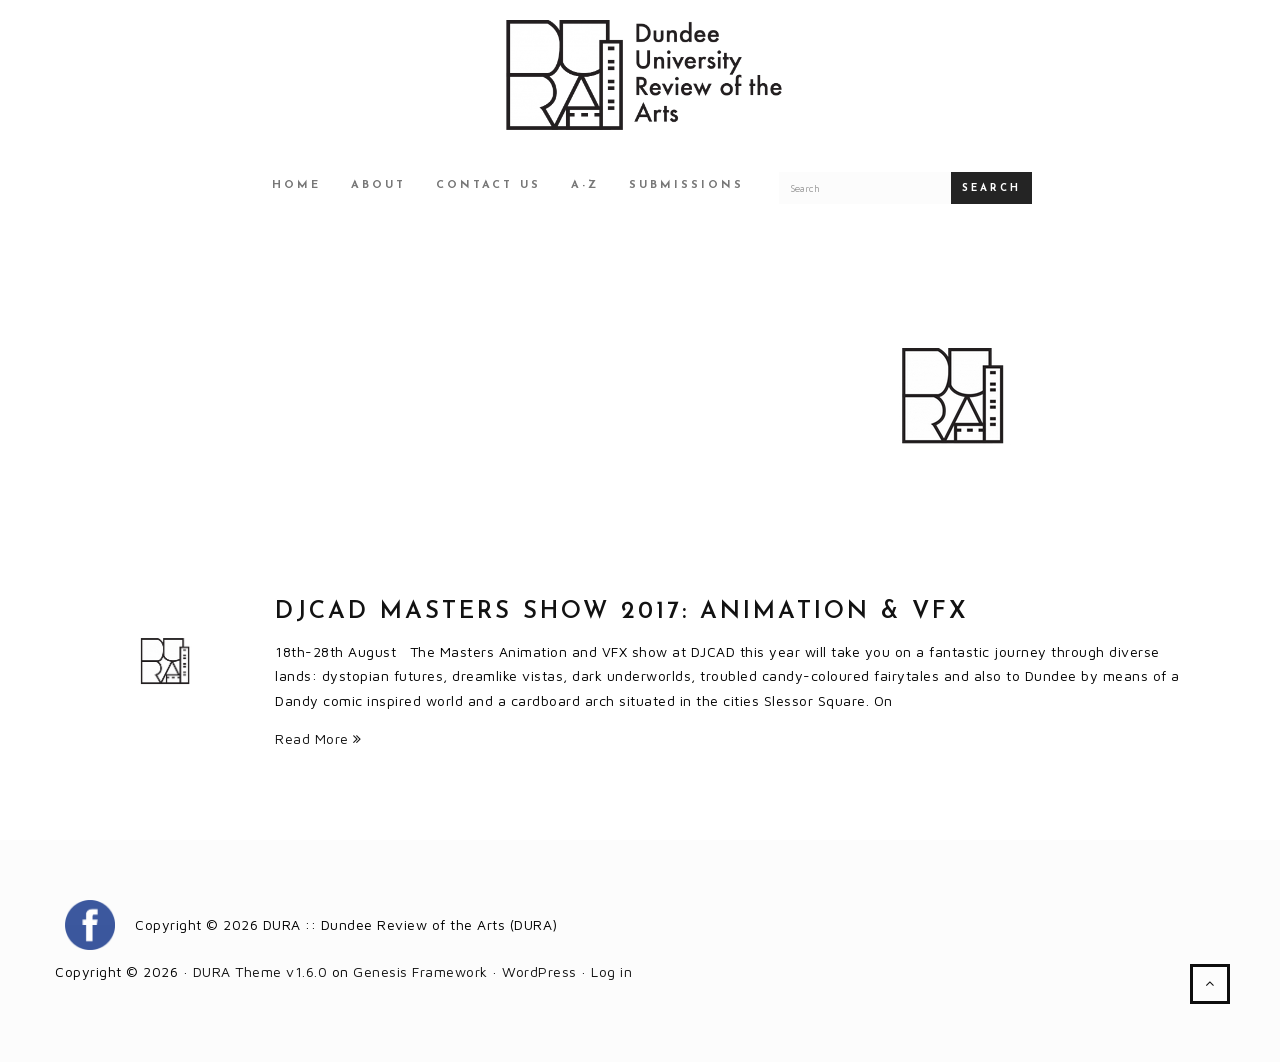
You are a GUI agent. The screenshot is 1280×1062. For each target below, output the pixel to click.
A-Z (585, 185)
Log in (611, 971)
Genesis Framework (420, 971)
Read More (318, 738)
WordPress (539, 971)
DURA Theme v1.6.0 (260, 971)
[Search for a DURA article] (865, 188)
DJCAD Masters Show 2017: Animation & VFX (622, 612)
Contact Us (488, 185)
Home (296, 185)
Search (991, 188)
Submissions (686, 185)
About (378, 185)
